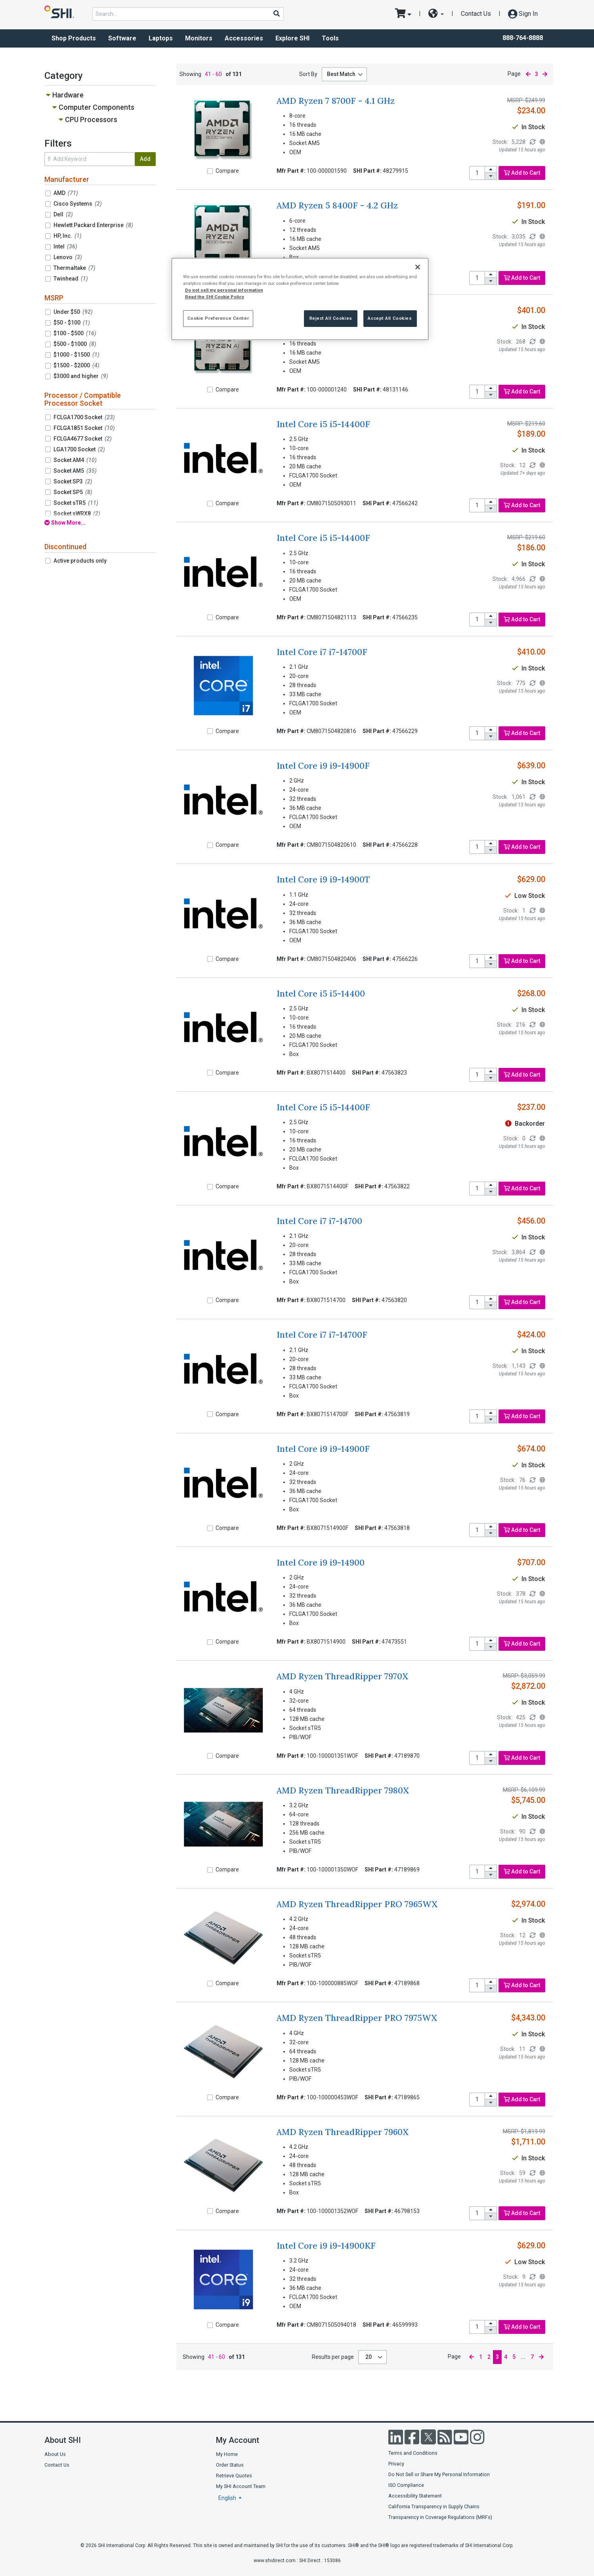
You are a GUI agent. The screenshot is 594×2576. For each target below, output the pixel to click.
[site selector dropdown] (436, 14)
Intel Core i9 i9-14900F (323, 765)
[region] (300, 299)
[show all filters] (100, 523)
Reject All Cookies (330, 318)
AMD (65, 193)
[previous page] (528, 74)
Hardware (68, 95)
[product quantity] (477, 173)
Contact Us (476, 13)
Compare (227, 171)
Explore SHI (292, 38)
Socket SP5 (72, 492)
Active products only (80, 561)
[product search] (188, 14)
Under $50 (73, 312)
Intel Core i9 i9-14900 (321, 1562)
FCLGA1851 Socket (84, 428)
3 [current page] (536, 74)
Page (514, 74)
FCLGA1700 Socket (84, 417)
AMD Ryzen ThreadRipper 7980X (343, 1790)
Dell (63, 214)
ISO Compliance (406, 2485)
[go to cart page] (403, 14)
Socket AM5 (75, 471)
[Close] (417, 267)
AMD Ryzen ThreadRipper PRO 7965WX (357, 1904)
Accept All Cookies (390, 318)
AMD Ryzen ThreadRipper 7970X (342, 1676)
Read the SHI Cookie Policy (214, 297)
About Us (55, 2454)
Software (122, 38)
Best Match (341, 74)
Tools (330, 38)
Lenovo (67, 257)
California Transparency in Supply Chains (433, 2506)
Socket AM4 (75, 460)
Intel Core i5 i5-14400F (323, 424)
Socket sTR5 (75, 503)
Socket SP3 (72, 481)
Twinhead (70, 278)
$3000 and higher (80, 376)
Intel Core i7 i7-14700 (319, 1221)
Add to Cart (522, 173)
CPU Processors (91, 119)
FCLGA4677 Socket (82, 438)
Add (145, 159)
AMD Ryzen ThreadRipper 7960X (343, 2132)
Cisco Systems (77, 204)
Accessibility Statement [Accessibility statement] (415, 2496)
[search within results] (89, 159)
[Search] (276, 13)
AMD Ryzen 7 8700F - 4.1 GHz (336, 100)
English (227, 2498)
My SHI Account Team (240, 2486)
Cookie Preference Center (218, 318)
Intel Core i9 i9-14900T (323, 879)
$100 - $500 (74, 333)
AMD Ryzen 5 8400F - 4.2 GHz (337, 205)
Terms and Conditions (412, 2453)
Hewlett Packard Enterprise (93, 225)
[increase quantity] (491, 170)
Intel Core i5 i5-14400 (321, 993)
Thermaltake (74, 268)
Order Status (230, 2465)
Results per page (333, 2357)
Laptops (161, 38)
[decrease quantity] (491, 176)
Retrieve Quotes (234, 2476)
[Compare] (210, 171)
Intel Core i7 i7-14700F (322, 652)
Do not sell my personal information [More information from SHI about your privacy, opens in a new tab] (224, 290)
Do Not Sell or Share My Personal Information (439, 2474)
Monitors (198, 38)
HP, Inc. (67, 236)
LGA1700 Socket (79, 449)
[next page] (545, 74)
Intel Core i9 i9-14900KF (326, 2245)
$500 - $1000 (74, 344)
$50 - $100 (71, 322)
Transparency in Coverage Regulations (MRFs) (440, 2517)
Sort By (308, 74)
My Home (227, 2454)
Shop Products (74, 38)
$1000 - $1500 (76, 354)
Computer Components (96, 107)
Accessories (244, 38)
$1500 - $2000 (76, 365)
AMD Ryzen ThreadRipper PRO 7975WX (357, 2018)
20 (369, 2357)
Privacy (396, 2464)
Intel (65, 246)
